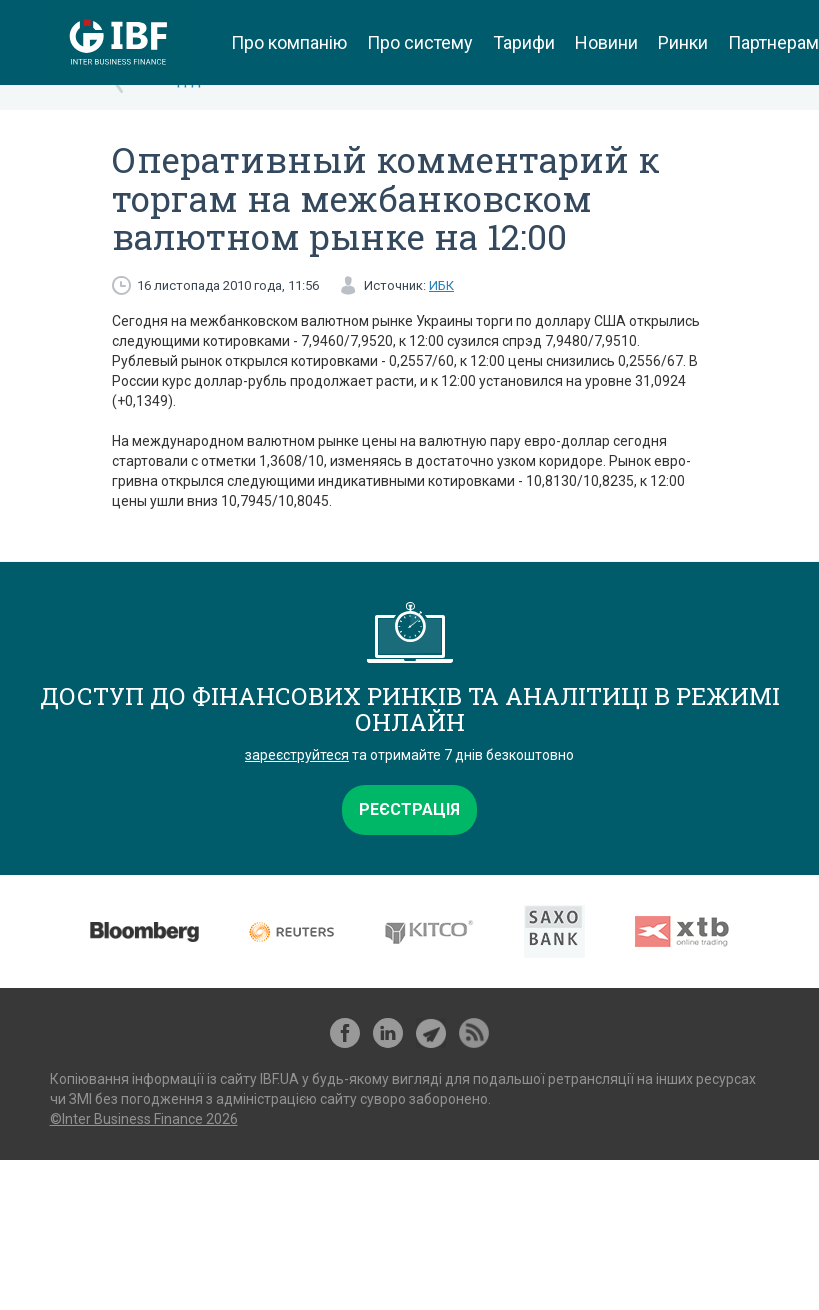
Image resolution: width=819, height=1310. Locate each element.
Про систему (420, 42)
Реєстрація (409, 809)
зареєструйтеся (297, 755)
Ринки (683, 42)
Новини (606, 42)
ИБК (441, 285)
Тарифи (524, 42)
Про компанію (289, 42)
